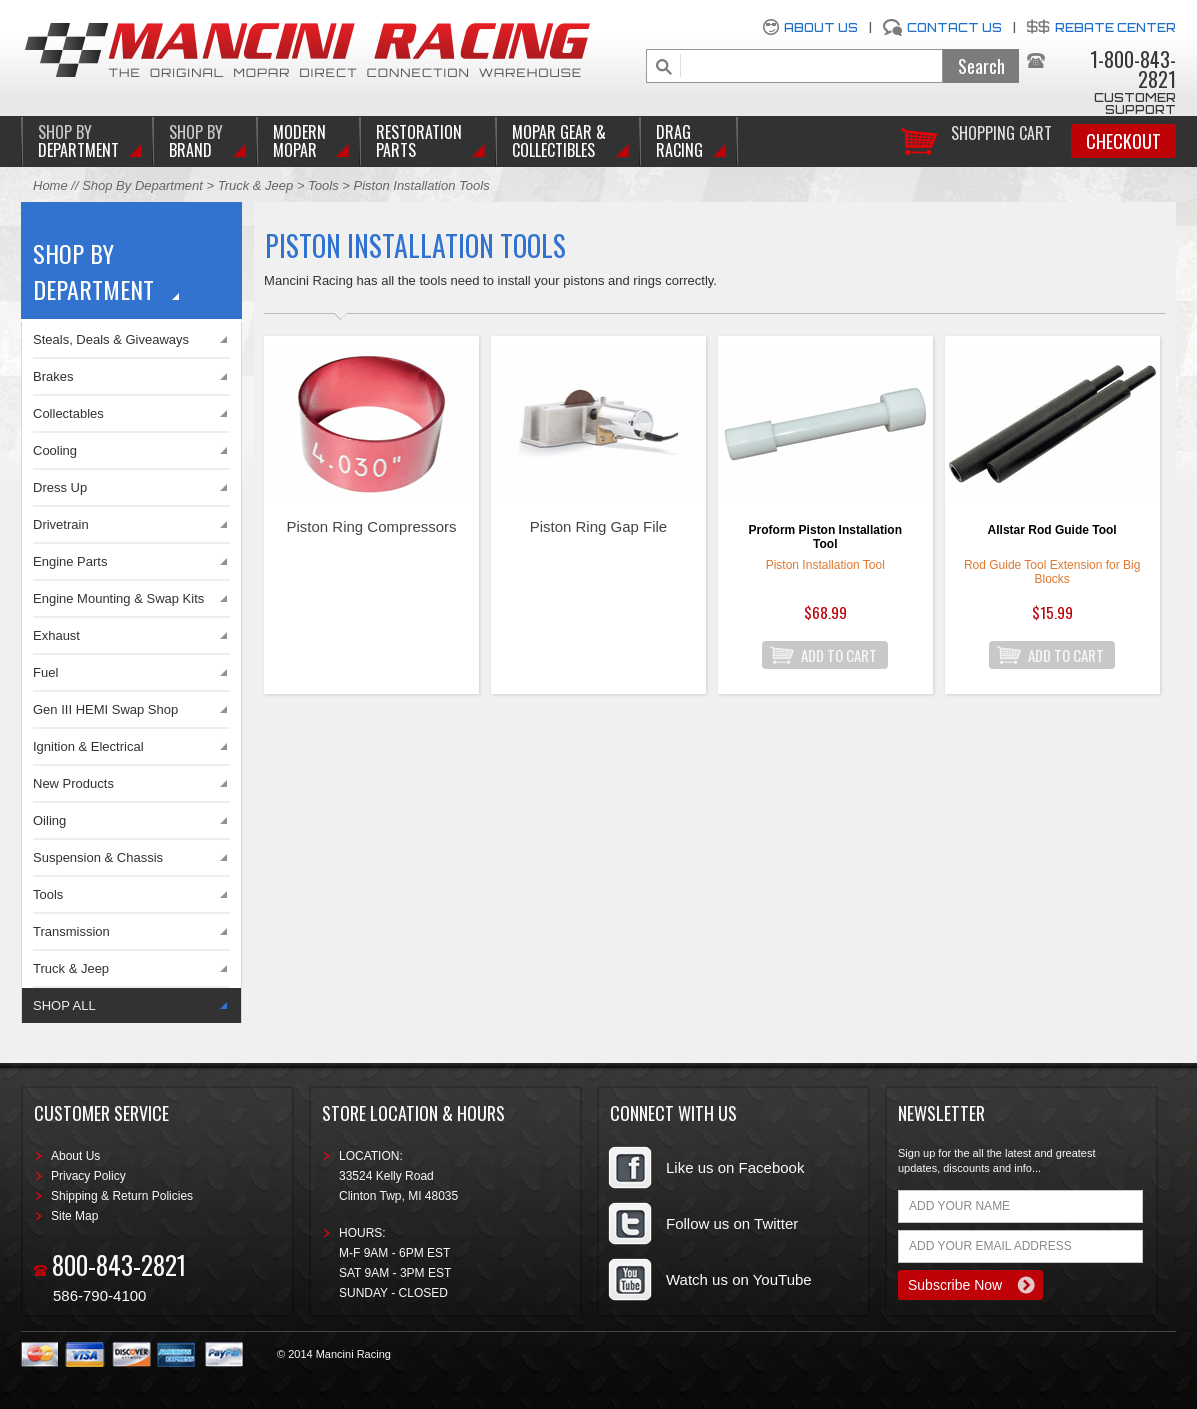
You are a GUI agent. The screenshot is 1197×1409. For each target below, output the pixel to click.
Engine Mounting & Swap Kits (118, 598)
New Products (73, 783)
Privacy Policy (88, 1176)
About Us (821, 27)
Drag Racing (679, 141)
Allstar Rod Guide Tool (1052, 530)
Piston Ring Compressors (372, 526)
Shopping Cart (1001, 131)
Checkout (1123, 141)
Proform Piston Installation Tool (825, 537)
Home (50, 185)
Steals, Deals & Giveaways (111, 339)
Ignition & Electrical (88, 746)
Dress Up (60, 487)
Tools (323, 185)
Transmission (71, 931)
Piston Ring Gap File (599, 526)
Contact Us (954, 27)
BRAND (196, 141)
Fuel (45, 672)
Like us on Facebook (735, 1167)
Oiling (49, 820)
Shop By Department (142, 185)
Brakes (53, 376)
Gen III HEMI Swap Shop (105, 709)
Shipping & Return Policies (122, 1196)
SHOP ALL (64, 1005)
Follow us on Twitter (732, 1223)
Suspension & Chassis (98, 857)
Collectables (68, 413)
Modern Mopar (299, 141)
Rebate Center (1115, 27)
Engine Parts (70, 561)
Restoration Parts (419, 141)
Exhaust (56, 635)
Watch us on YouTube (739, 1279)
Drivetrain (61, 524)
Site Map (74, 1216)
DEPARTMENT (78, 141)
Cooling (55, 450)
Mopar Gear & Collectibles (559, 141)
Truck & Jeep (256, 185)
